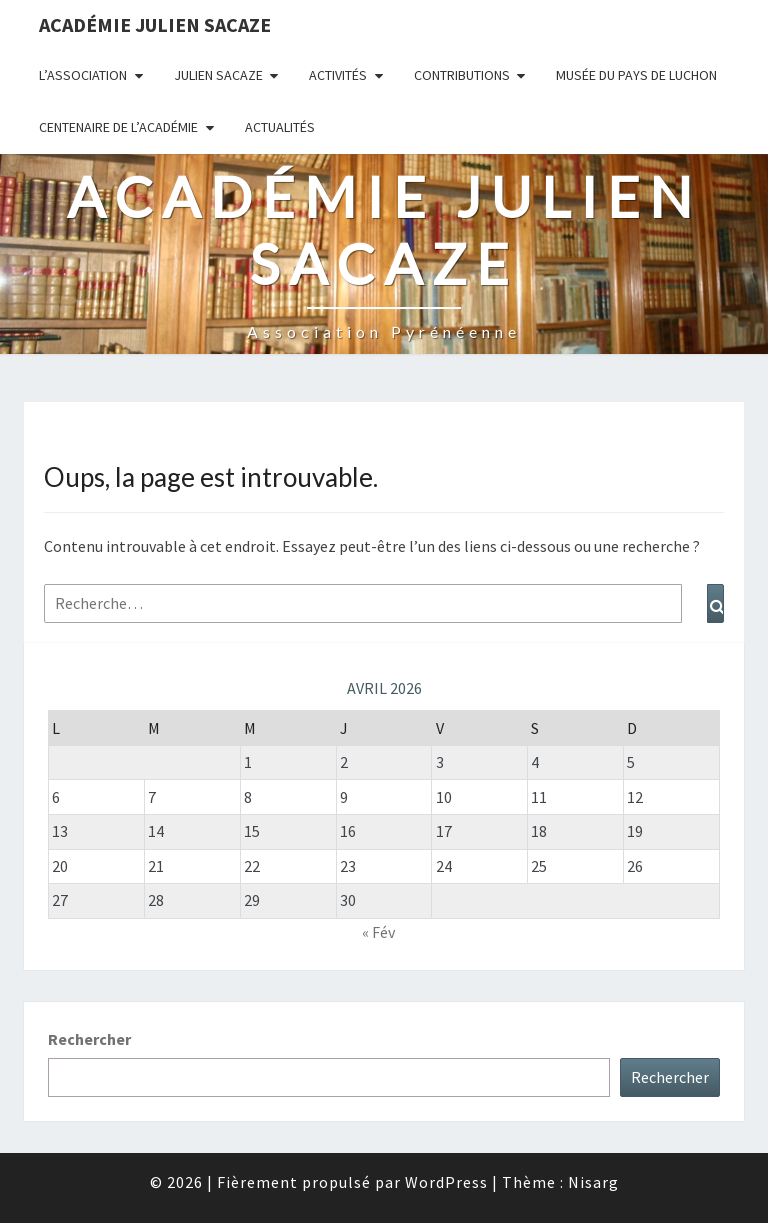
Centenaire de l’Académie (118, 127)
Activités (338, 75)
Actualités (280, 127)
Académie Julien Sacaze (155, 24)
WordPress (446, 1182)
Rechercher (89, 1039)
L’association (83, 75)
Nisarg (593, 1182)
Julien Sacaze (218, 75)
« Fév (378, 932)
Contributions (462, 75)
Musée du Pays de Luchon (636, 75)
